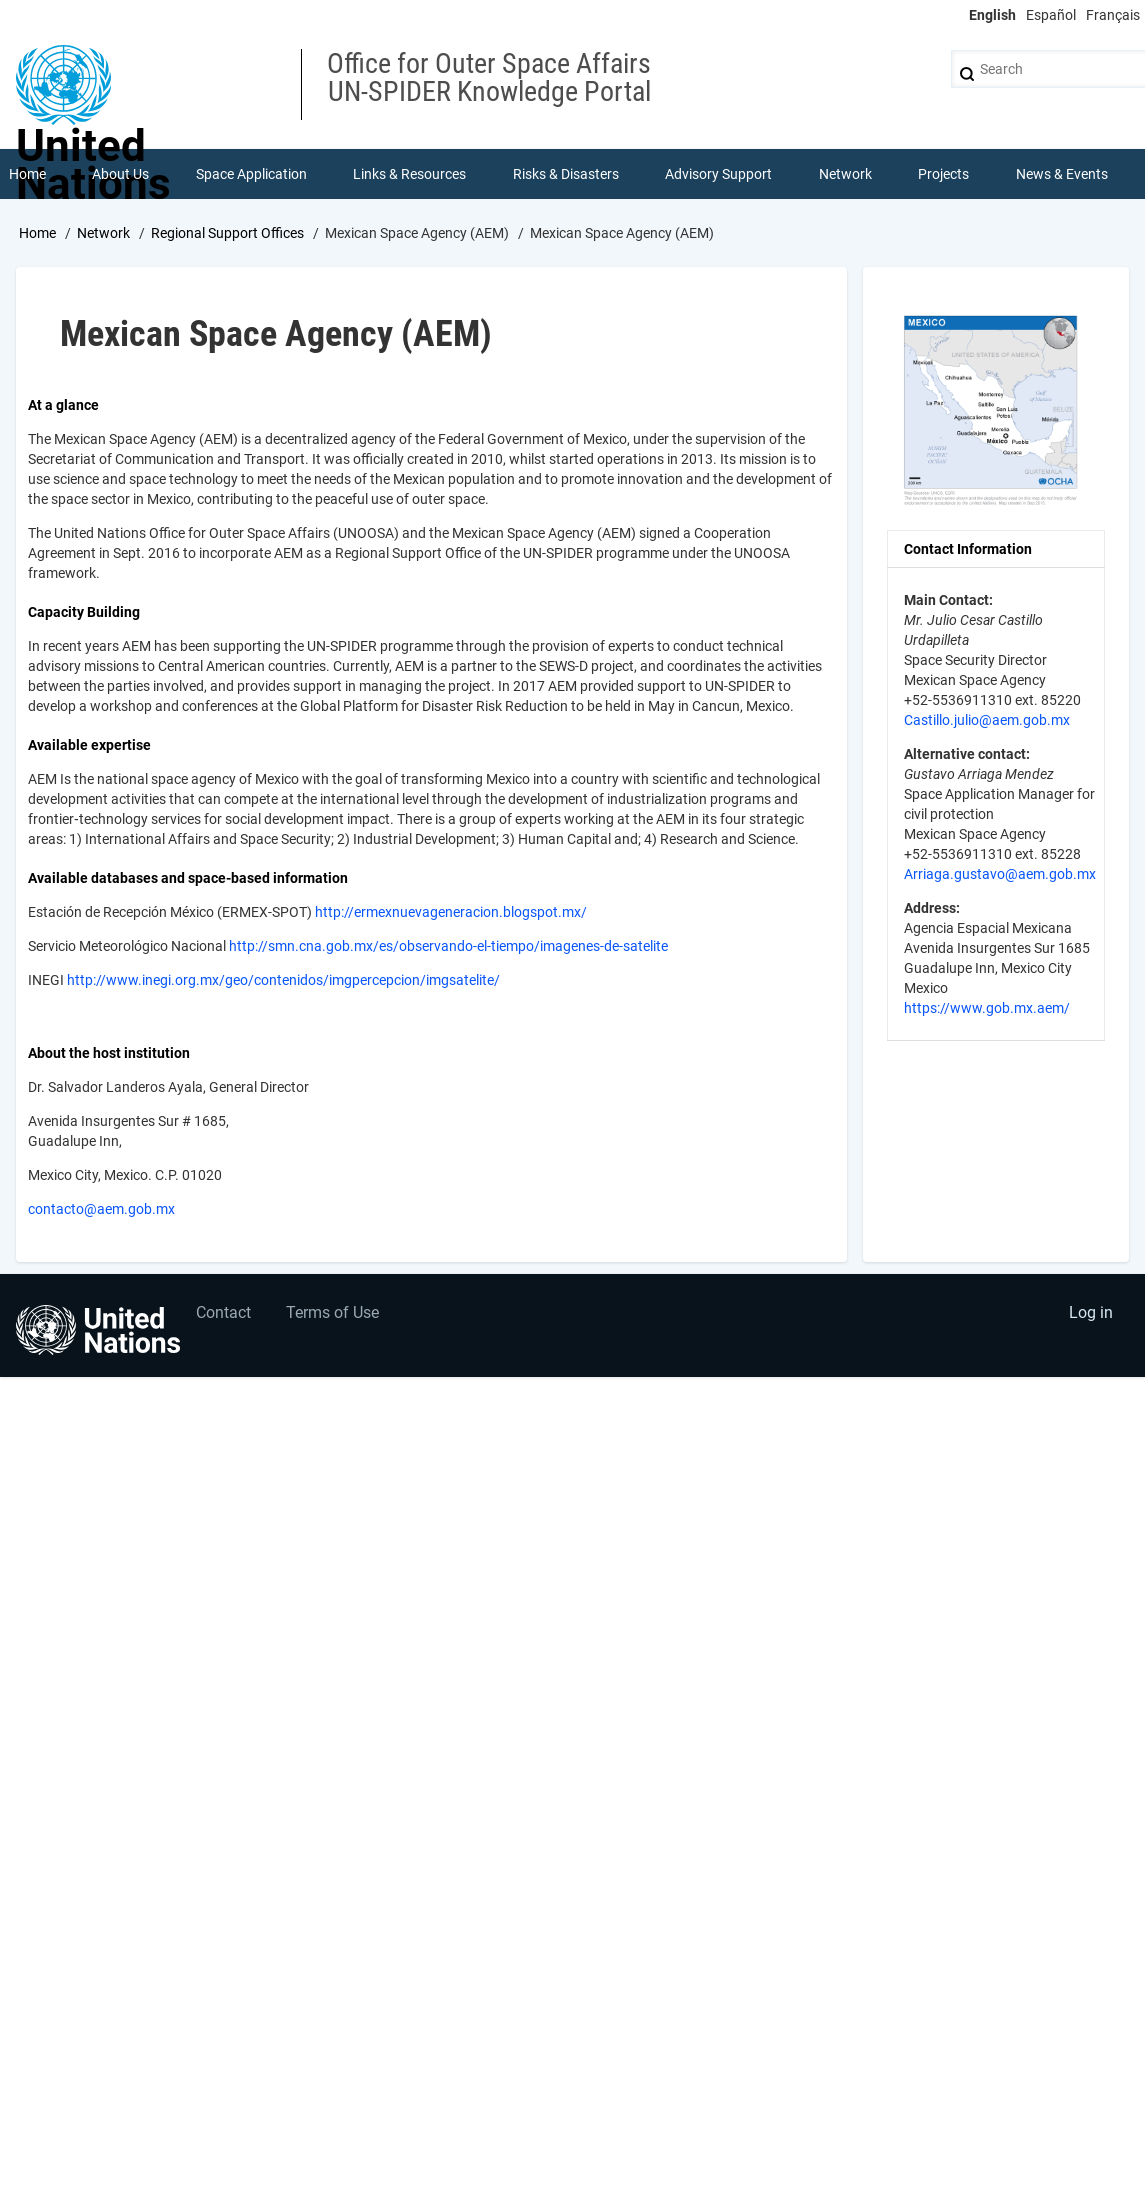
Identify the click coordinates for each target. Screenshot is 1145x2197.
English (992, 15)
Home (37, 233)
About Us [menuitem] (120, 174)
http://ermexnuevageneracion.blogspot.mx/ (451, 912)
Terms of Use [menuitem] (332, 1312)
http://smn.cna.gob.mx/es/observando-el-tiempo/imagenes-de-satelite (448, 946)
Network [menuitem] (845, 174)
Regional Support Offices (227, 233)
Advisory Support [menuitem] (718, 174)
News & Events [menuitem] (1062, 174)
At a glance (63, 405)
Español (1051, 15)
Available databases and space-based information (188, 878)
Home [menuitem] (27, 174)
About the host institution (109, 1053)
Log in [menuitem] (1091, 1312)
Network (103, 233)
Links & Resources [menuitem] (409, 174)
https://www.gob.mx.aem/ (987, 1008)
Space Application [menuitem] (251, 174)
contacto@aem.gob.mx (101, 1209)
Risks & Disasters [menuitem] (566, 174)
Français (1113, 15)
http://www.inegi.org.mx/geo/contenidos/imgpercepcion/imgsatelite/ (283, 980)
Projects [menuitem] (943, 174)
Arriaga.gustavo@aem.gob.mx (1000, 874)
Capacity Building (84, 612)
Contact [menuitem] (223, 1312)
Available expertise (89, 745)
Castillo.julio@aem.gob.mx (987, 720)
